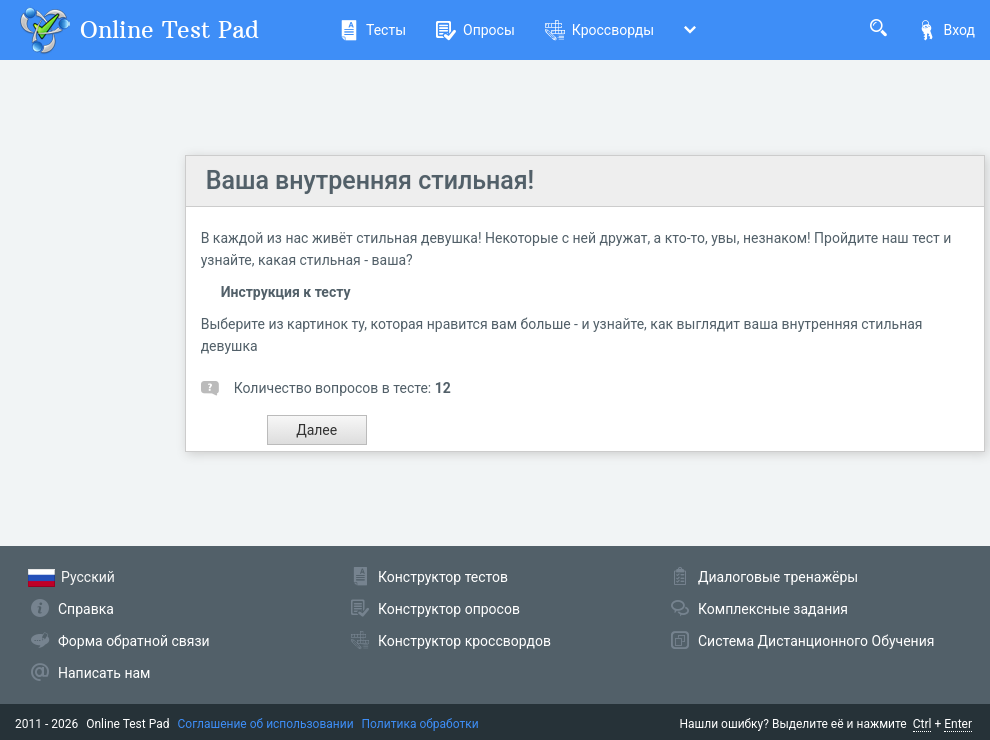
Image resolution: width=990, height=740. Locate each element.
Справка (86, 609)
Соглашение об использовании (266, 724)
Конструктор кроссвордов (464, 641)
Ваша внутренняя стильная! (370, 180)
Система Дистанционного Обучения (816, 641)
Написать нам (104, 673)
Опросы (475, 30)
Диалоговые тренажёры (778, 577)
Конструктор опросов (449, 609)
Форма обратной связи (134, 641)
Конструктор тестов (443, 577)
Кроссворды (599, 30)
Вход (946, 30)
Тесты (372, 30)
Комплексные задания (773, 609)
